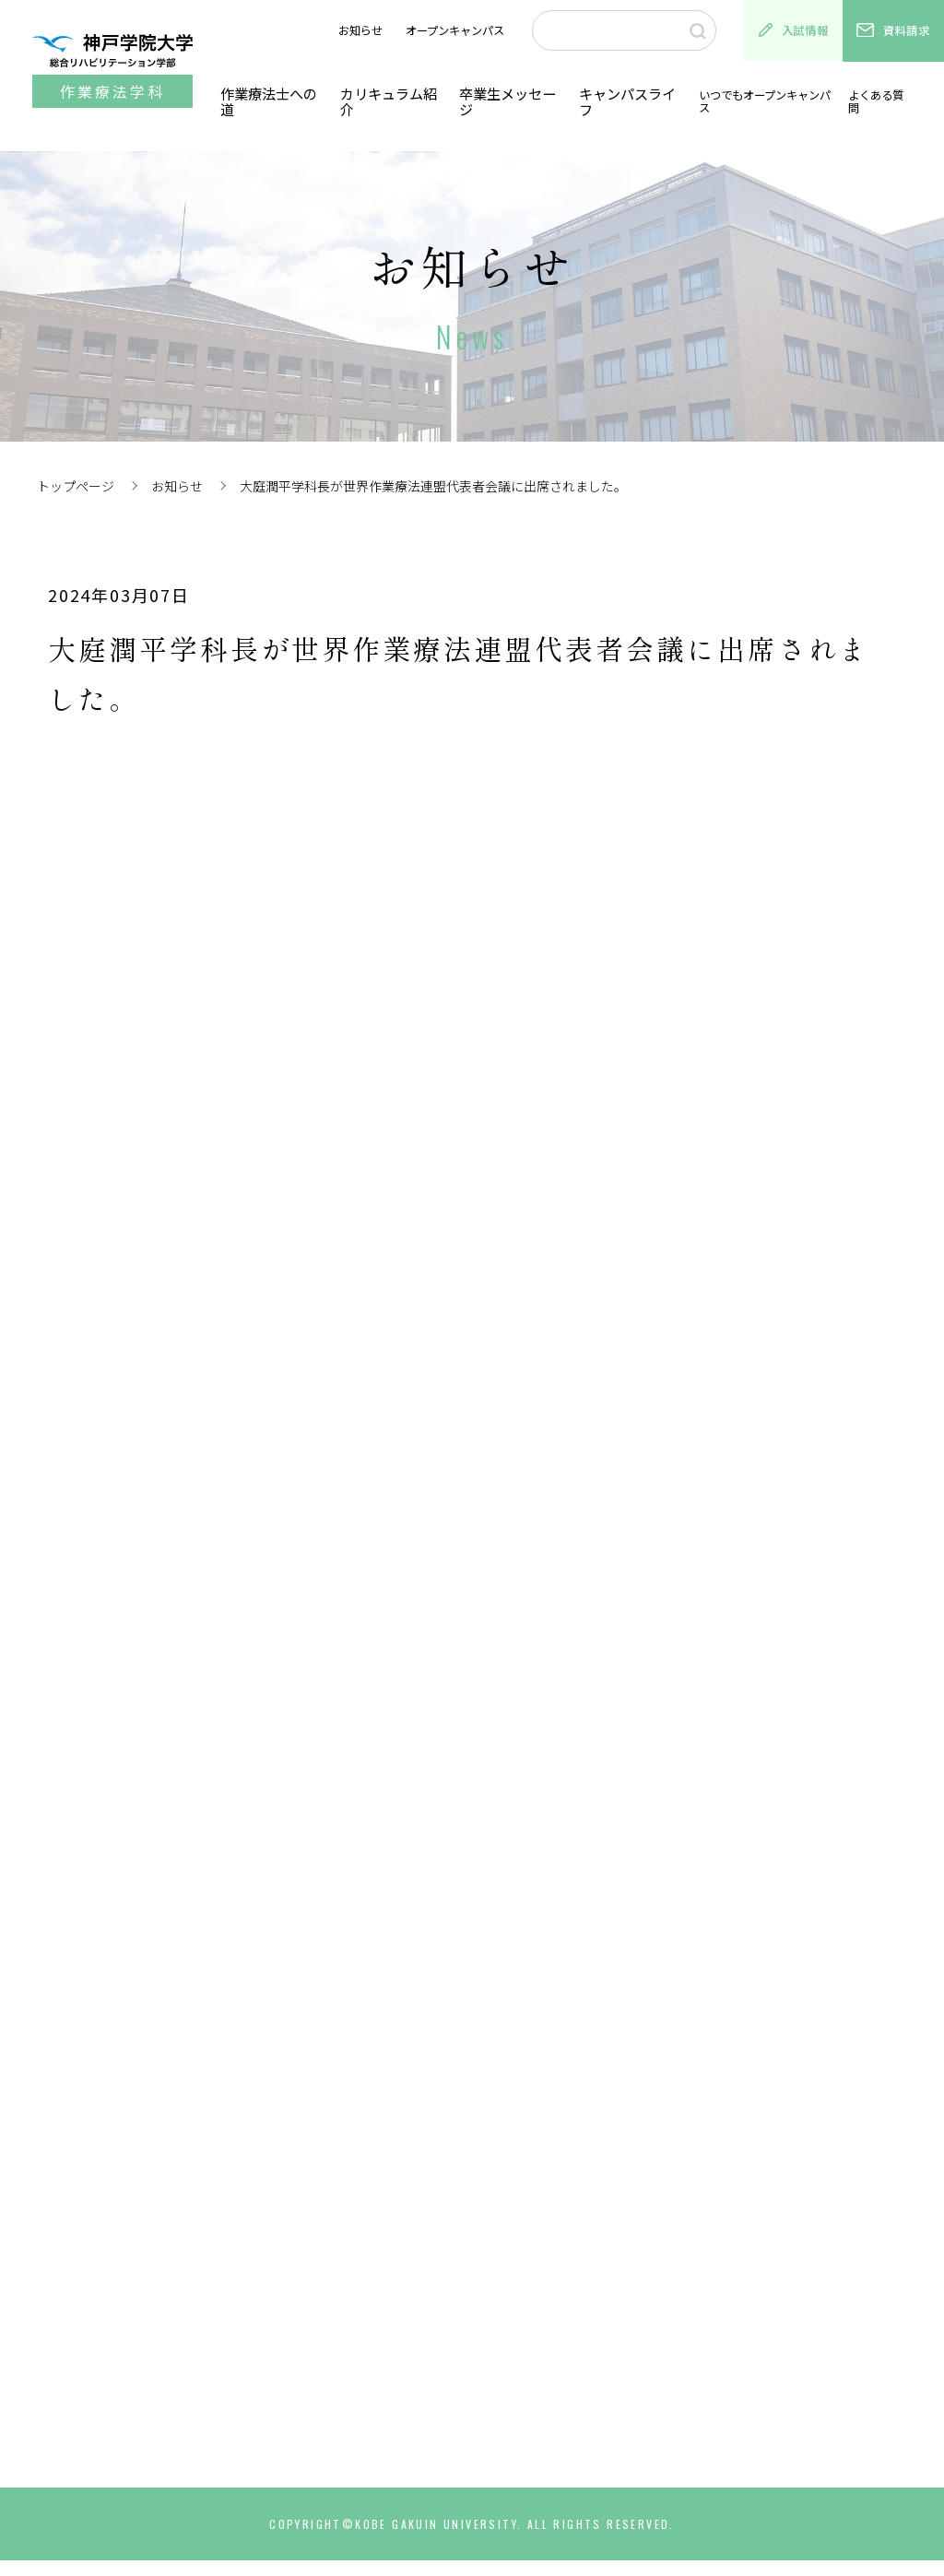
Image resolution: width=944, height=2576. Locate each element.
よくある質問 (878, 101)
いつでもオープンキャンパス (760, 101)
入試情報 (794, 30)
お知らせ (360, 30)
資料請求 (893, 30)
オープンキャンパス (455, 30)
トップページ (75, 486)
